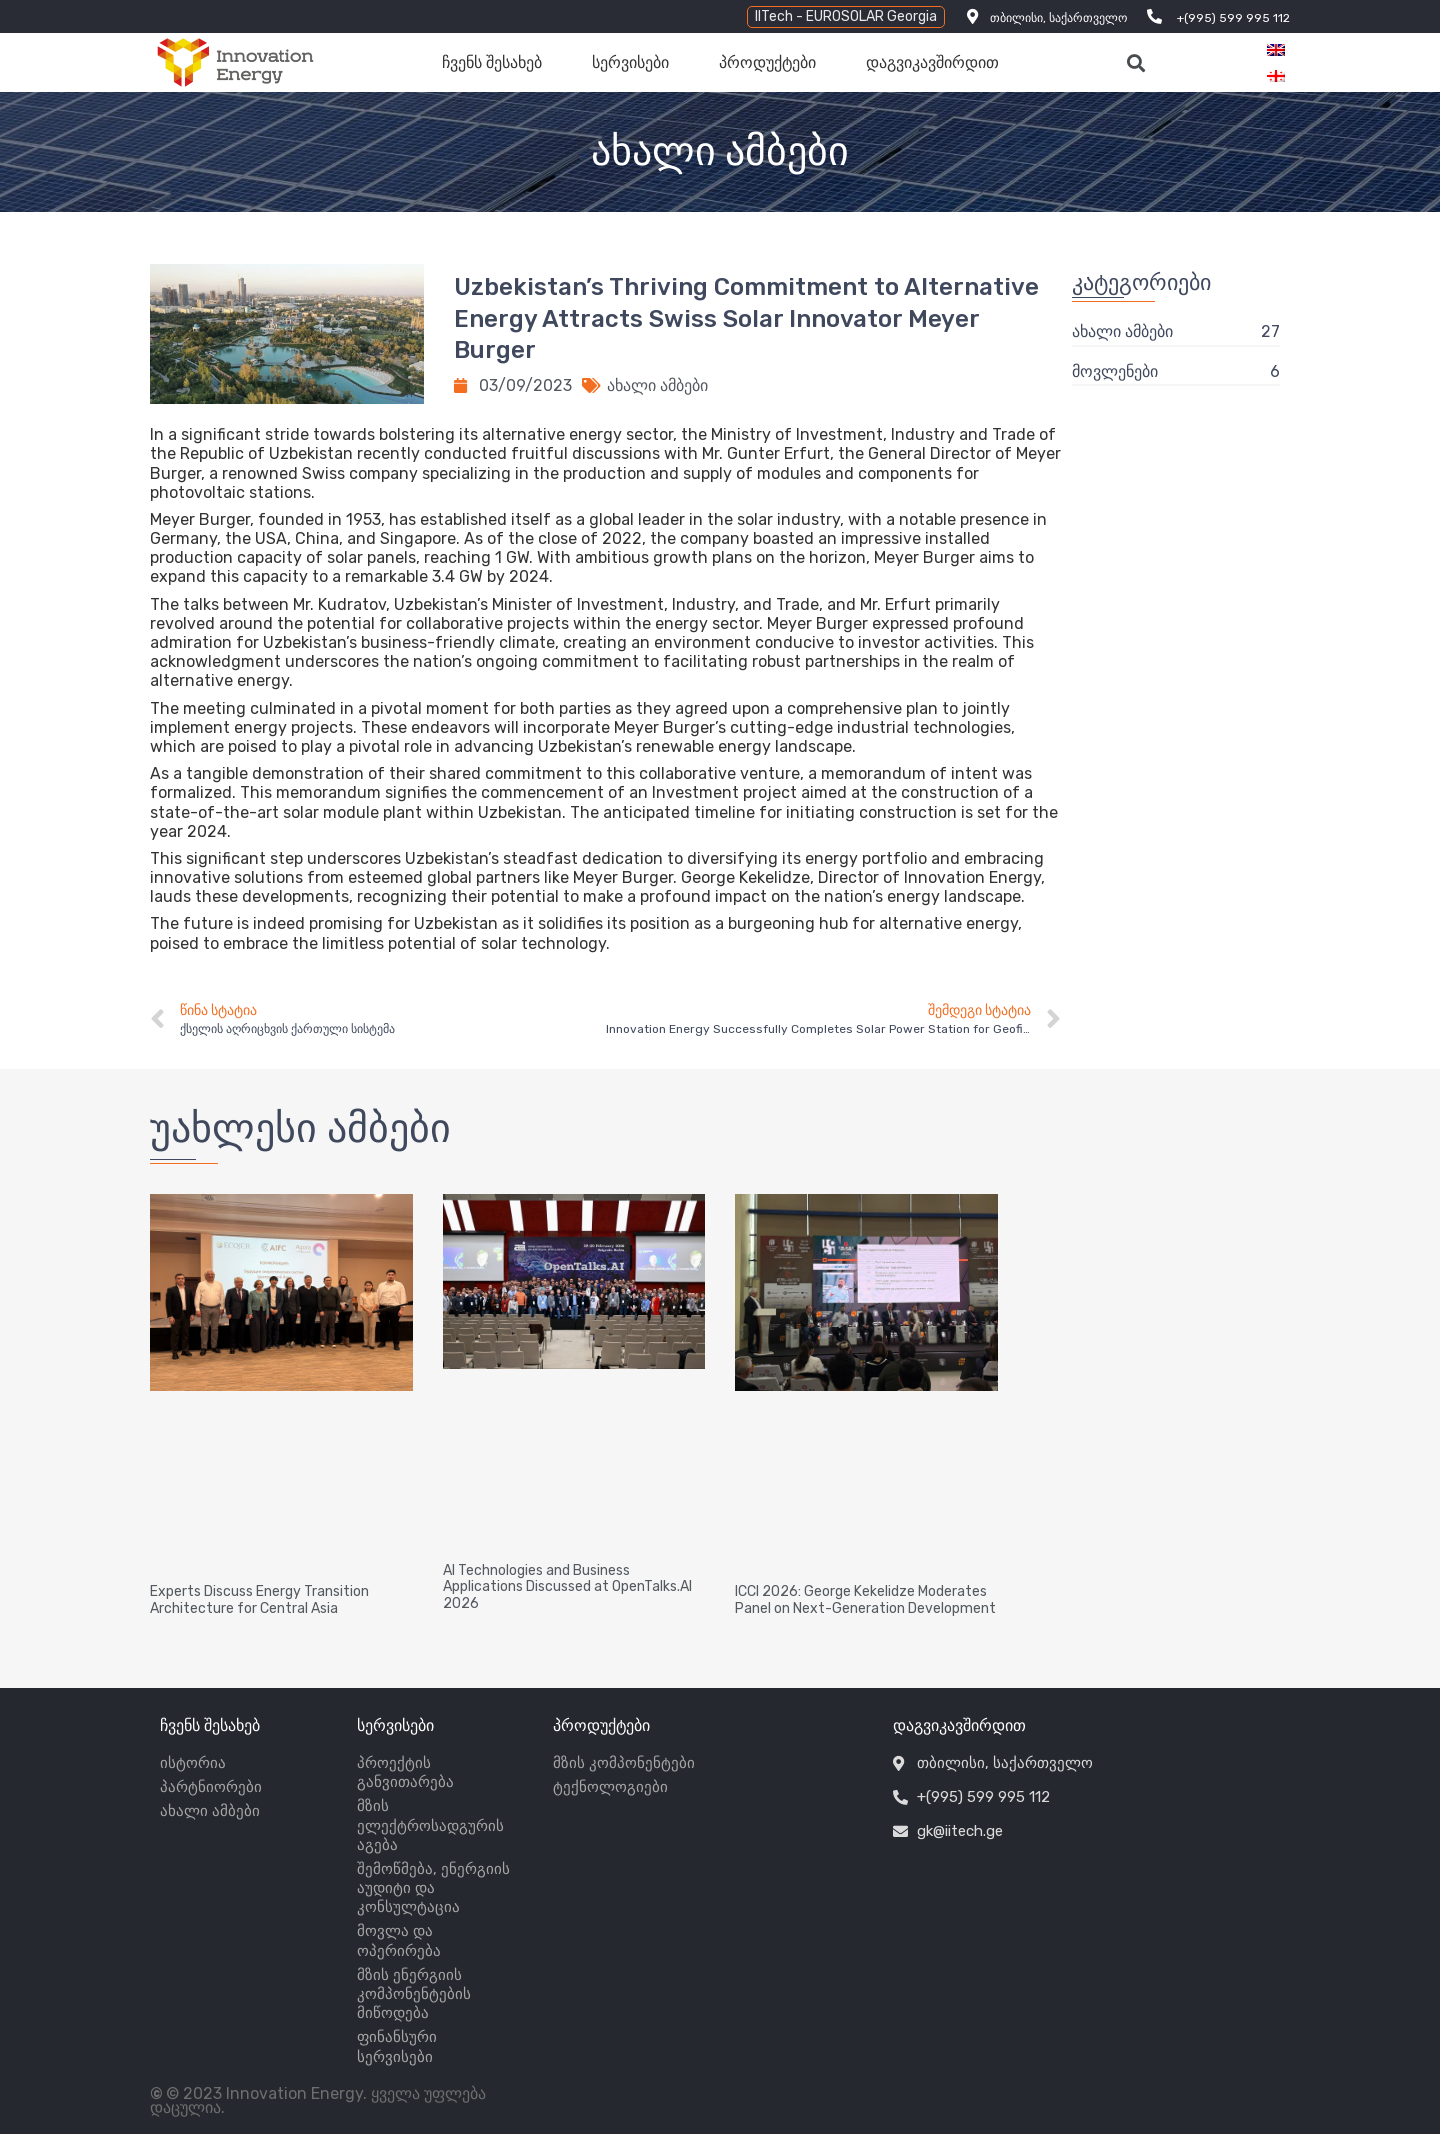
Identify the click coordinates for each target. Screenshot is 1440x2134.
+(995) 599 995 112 (1233, 18)
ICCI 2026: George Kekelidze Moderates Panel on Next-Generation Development (865, 1600)
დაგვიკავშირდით (932, 62)
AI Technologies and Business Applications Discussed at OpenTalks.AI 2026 (567, 1587)
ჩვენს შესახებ (492, 62)
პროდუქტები (767, 62)
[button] (846, 17)
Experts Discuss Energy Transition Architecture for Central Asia (259, 1600)
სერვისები (630, 62)
